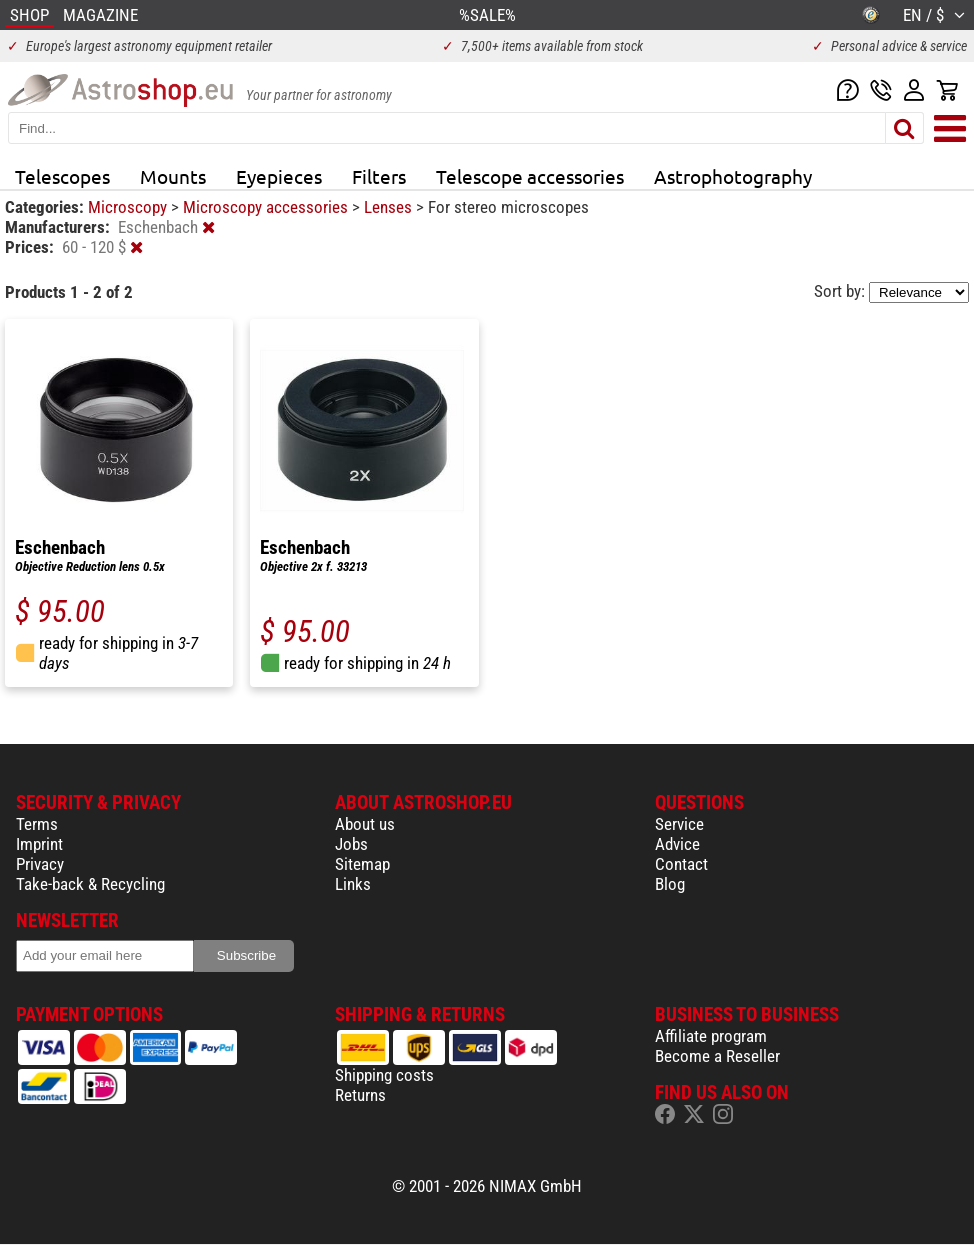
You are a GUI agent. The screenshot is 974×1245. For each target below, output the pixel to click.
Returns (360, 1095)
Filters (379, 176)
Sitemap (362, 864)
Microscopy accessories (267, 207)
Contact (681, 864)
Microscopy (129, 207)
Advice (677, 844)
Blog (670, 884)
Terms (37, 824)
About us (365, 824)
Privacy (40, 864)
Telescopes (62, 176)
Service (679, 824)
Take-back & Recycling (90, 884)
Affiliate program (711, 1036)
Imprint (39, 844)
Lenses (390, 207)
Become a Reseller (717, 1056)
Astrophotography (733, 176)
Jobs (351, 844)
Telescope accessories (530, 176)
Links (353, 884)
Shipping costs (384, 1075)
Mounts (173, 176)
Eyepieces (279, 176)
